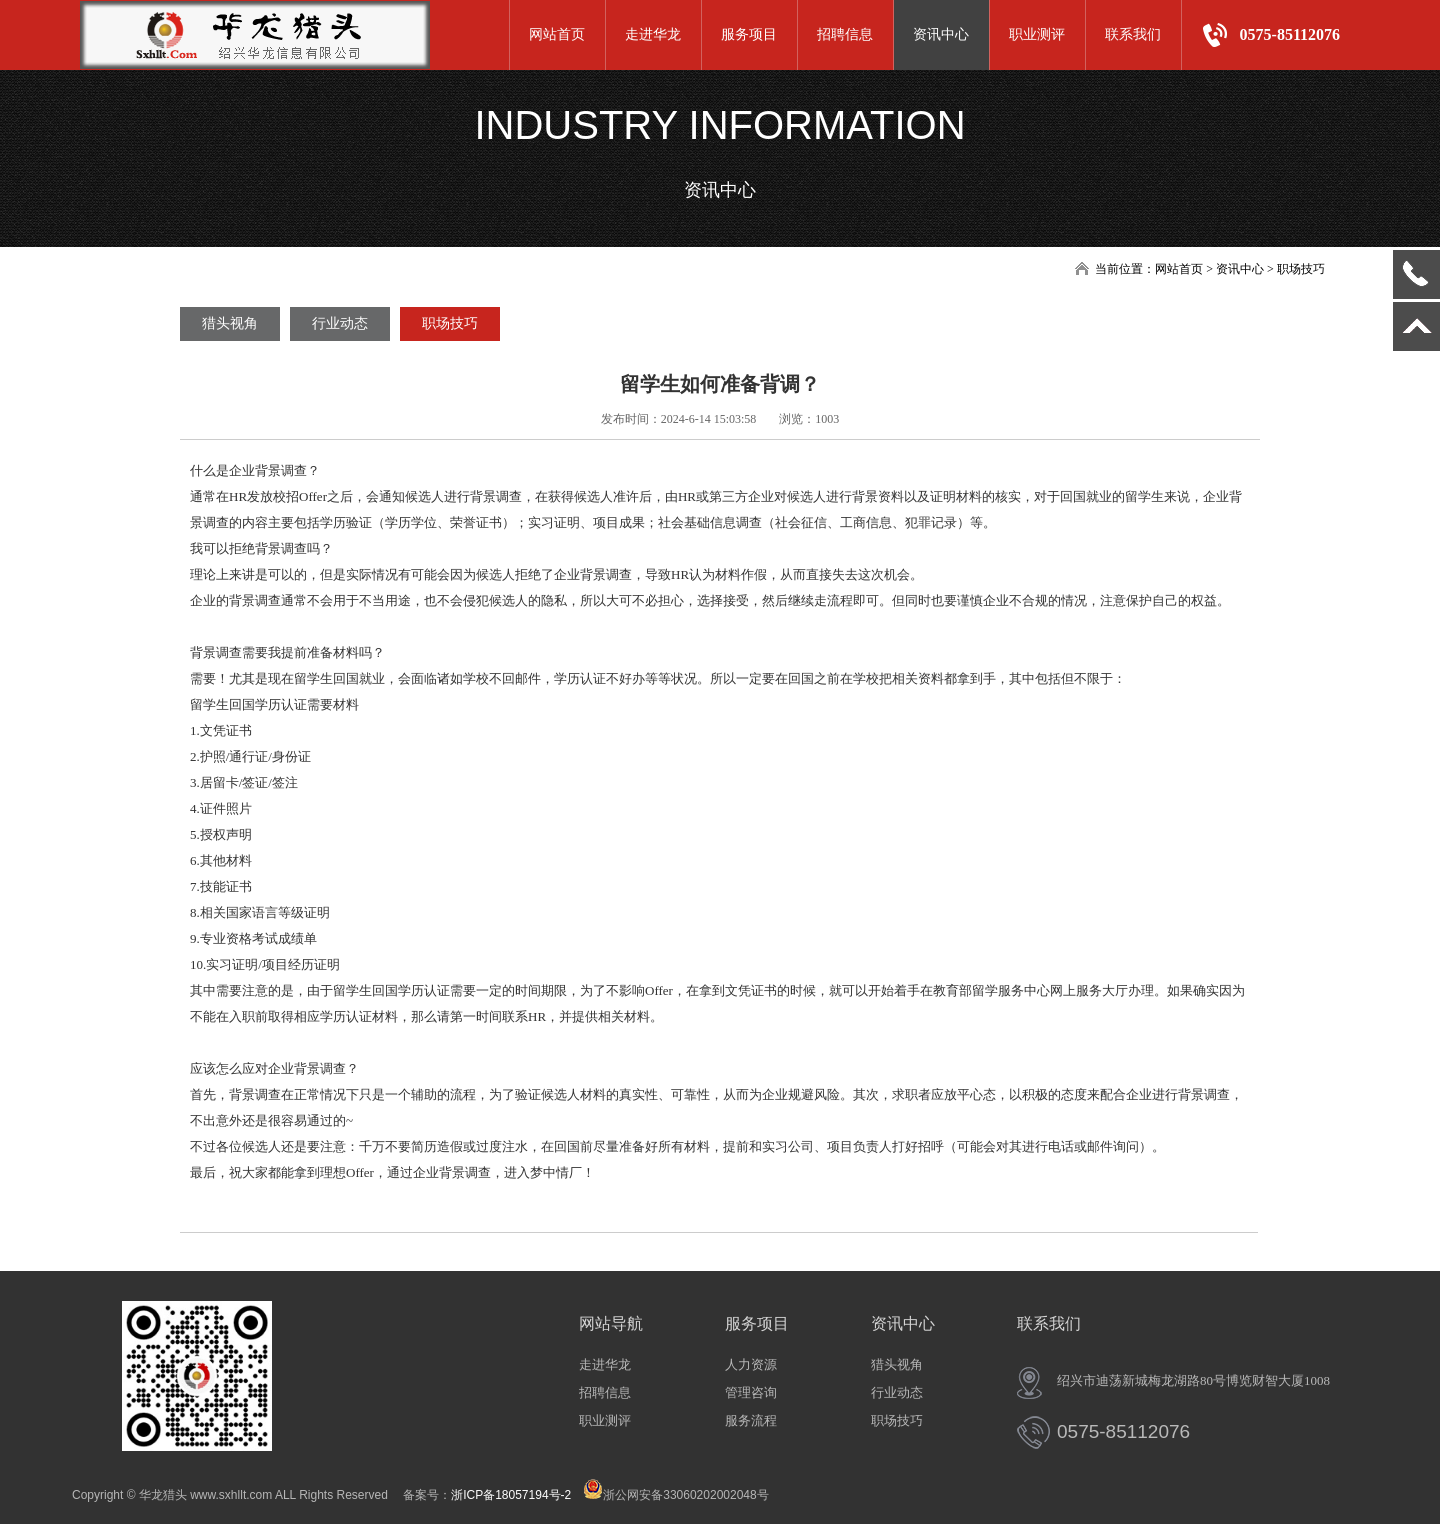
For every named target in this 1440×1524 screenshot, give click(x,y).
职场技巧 (450, 323)
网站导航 (611, 1323)
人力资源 (751, 1364)
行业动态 (340, 323)
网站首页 (557, 34)
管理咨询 (751, 1392)
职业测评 (1037, 34)
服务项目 (749, 34)
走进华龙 (653, 34)
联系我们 (1133, 34)
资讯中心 (941, 34)
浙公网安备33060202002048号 (675, 1495)
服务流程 (751, 1420)
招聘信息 (845, 34)
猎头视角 (230, 323)
